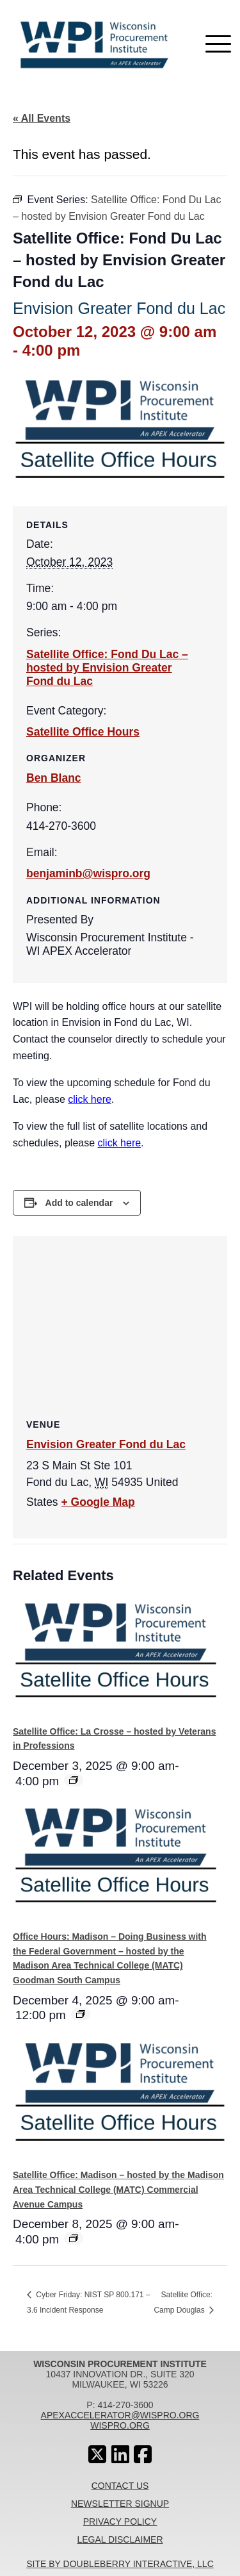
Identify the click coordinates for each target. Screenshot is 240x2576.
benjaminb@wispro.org (88, 873)
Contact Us (120, 2486)
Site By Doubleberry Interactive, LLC (120, 2564)
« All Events (41, 118)
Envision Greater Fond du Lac (106, 1444)
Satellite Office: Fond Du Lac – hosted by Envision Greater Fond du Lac (107, 668)
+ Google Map (98, 1502)
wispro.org (120, 2425)
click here (89, 1099)
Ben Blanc (53, 778)
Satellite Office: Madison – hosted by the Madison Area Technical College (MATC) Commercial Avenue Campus (118, 2189)
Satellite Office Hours (83, 731)
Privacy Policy (120, 2521)
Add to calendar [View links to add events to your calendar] (79, 1203)
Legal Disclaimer (120, 2539)
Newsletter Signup (120, 2503)
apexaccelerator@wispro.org (120, 2415)
